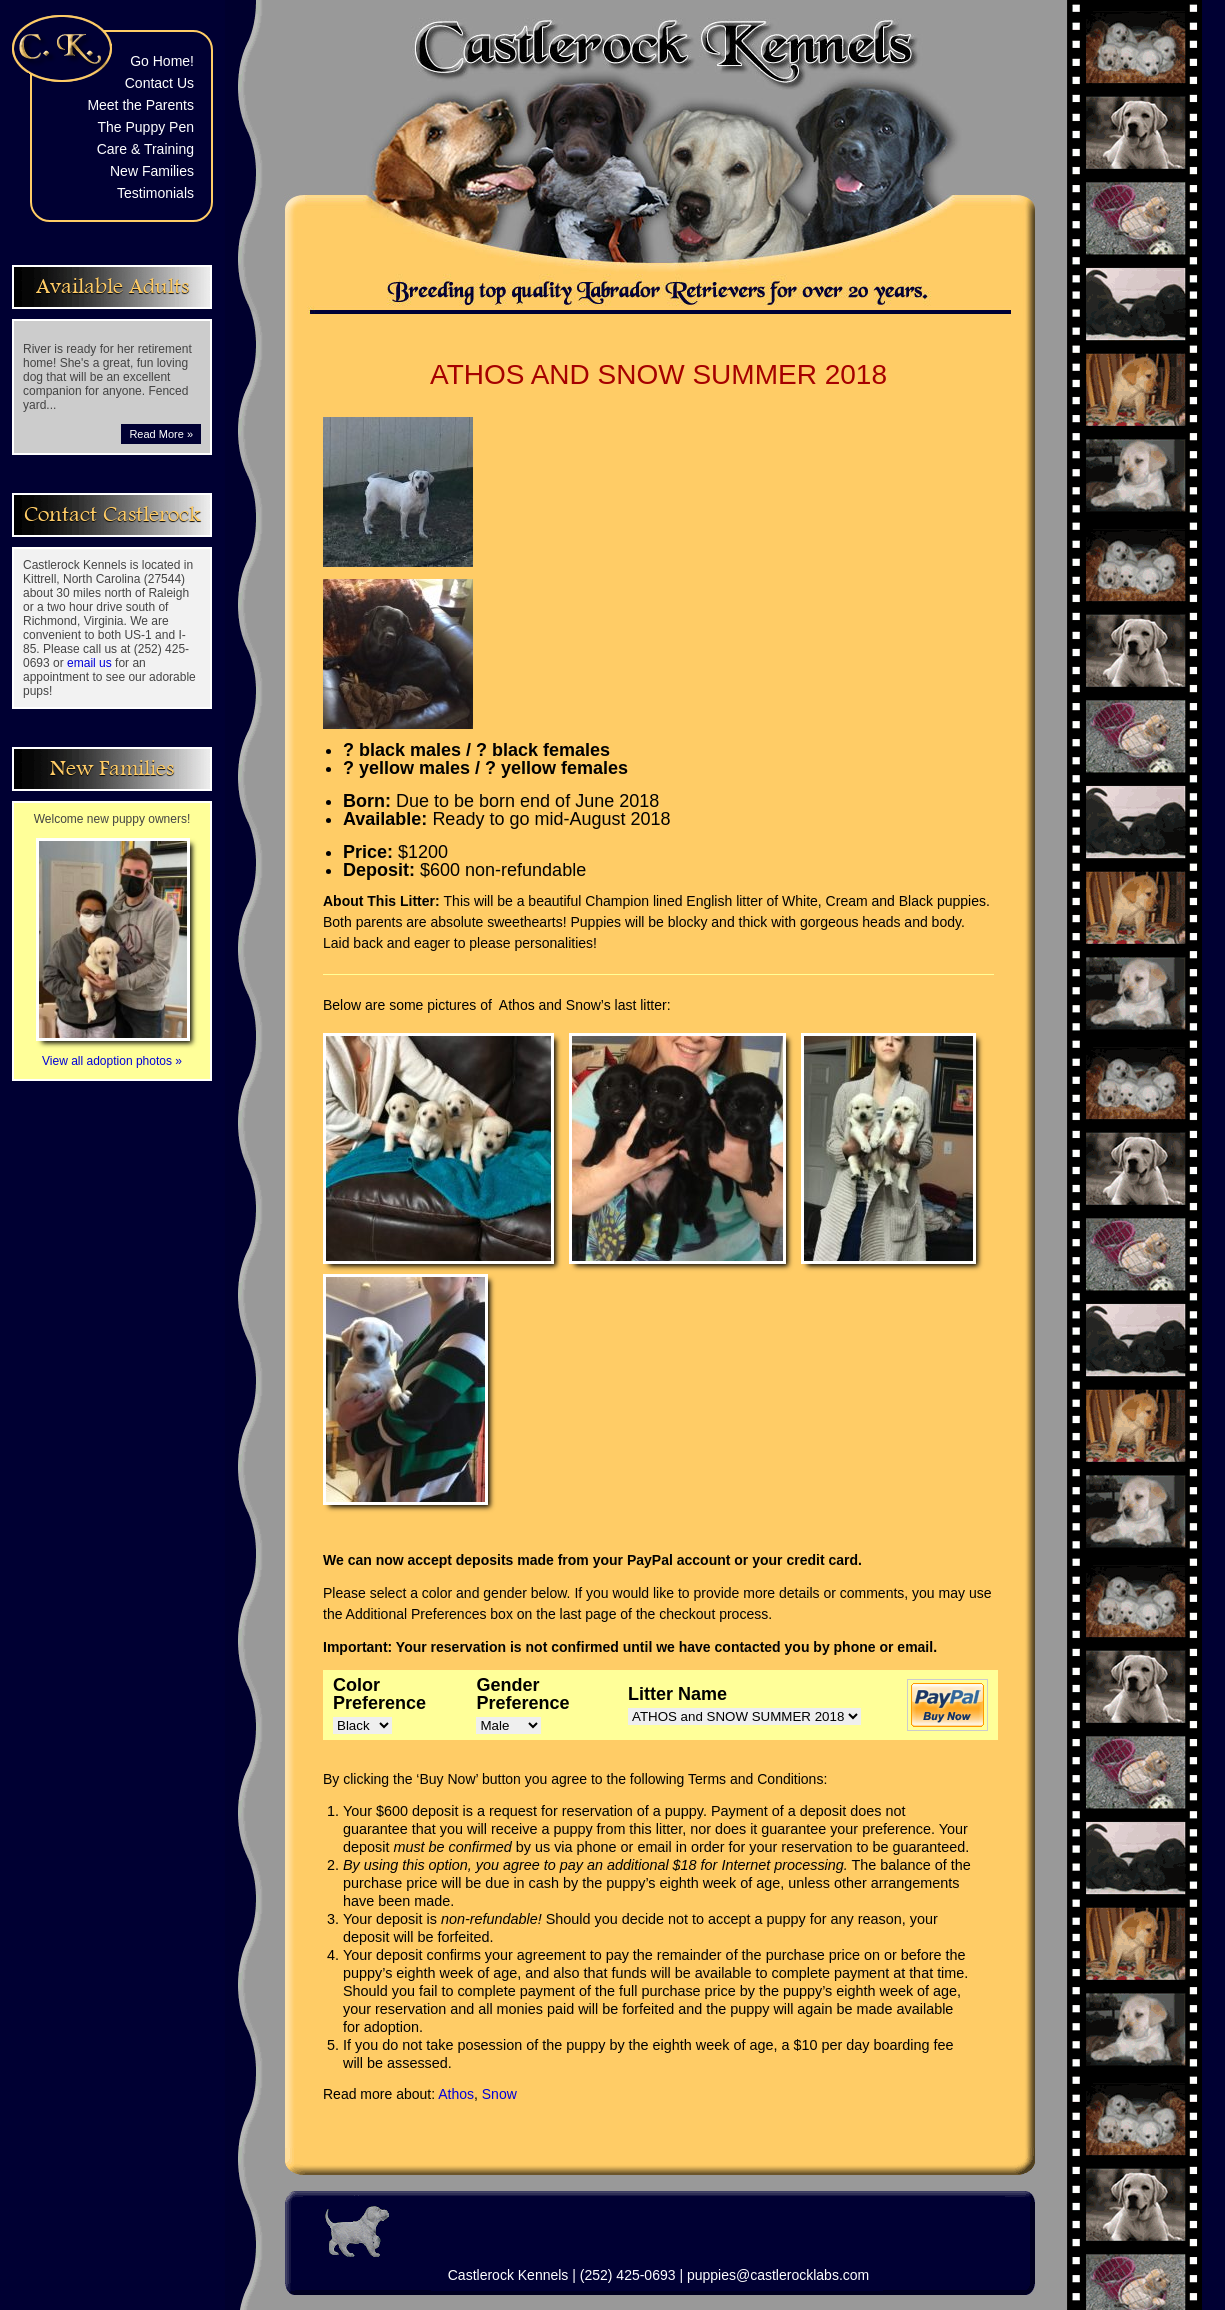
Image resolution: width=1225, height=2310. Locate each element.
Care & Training (145, 149)
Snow (499, 2094)
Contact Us (159, 83)
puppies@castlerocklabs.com (778, 2275)
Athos (456, 2094)
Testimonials (155, 193)
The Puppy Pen (145, 127)
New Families (152, 171)
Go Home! (162, 61)
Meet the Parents (140, 105)
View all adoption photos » (113, 1054)
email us (89, 663)
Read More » (161, 434)
